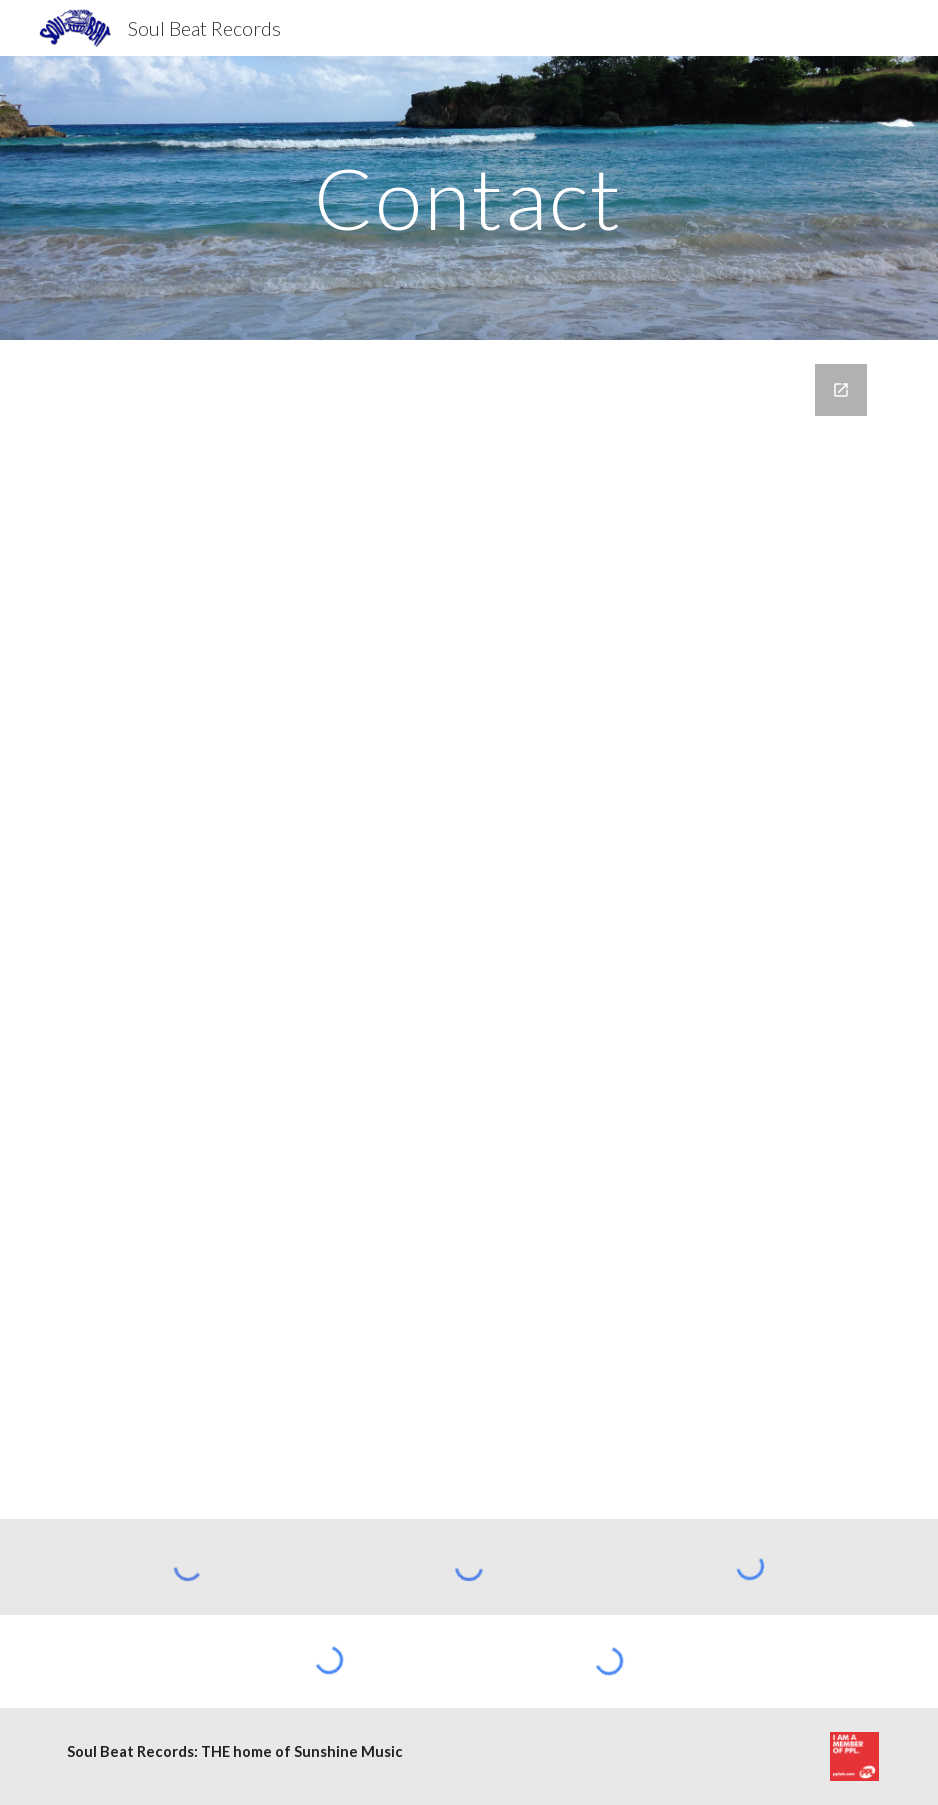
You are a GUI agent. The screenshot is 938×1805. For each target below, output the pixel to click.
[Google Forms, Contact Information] (469, 929)
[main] (469, 197)
